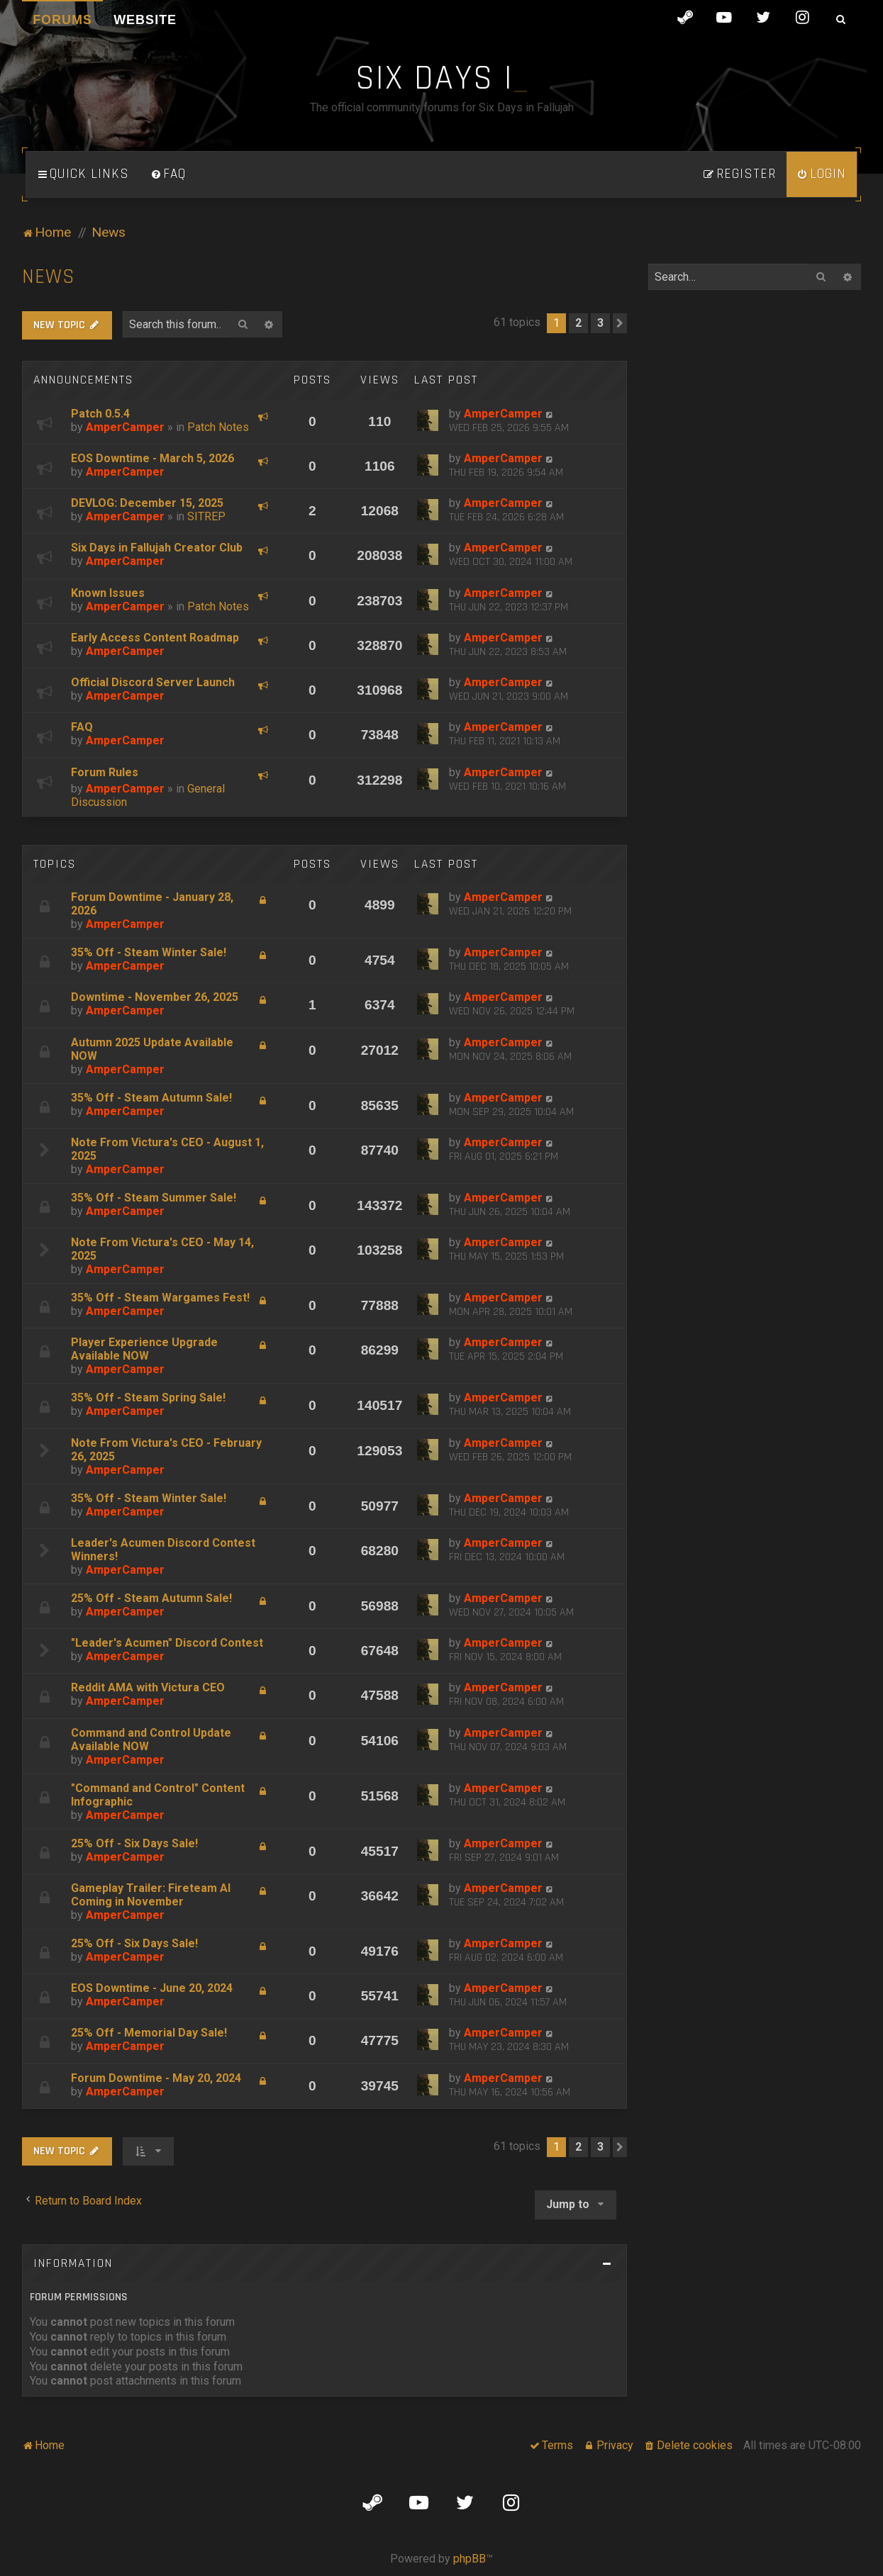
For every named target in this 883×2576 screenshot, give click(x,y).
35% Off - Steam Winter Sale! (148, 952)
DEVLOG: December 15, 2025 (147, 503)
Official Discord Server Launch (153, 682)
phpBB (469, 2558)
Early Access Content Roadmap (155, 637)
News (48, 277)
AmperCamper (125, 427)
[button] (620, 323)
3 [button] (600, 323)
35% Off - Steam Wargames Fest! (160, 1297)
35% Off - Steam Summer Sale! (153, 1197)
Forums (62, 20)
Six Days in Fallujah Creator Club (157, 547)
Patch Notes (218, 427)
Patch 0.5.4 (100, 413)
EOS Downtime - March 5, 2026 (152, 458)
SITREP (206, 516)
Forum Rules (104, 772)
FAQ (82, 727)
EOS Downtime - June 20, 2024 (152, 1988)
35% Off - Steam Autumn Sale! (151, 1097)
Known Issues (108, 593)
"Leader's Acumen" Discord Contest (167, 1643)
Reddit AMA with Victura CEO (148, 1687)
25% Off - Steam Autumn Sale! (151, 1598)
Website (145, 20)
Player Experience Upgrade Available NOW (144, 1348)
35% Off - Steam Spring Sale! (148, 1397)
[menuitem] (168, 174)
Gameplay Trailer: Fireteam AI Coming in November (151, 1894)
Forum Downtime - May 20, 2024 (156, 2078)
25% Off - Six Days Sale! (134, 1843)
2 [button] (578, 323)
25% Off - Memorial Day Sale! (149, 2032)
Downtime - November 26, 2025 (154, 997)
